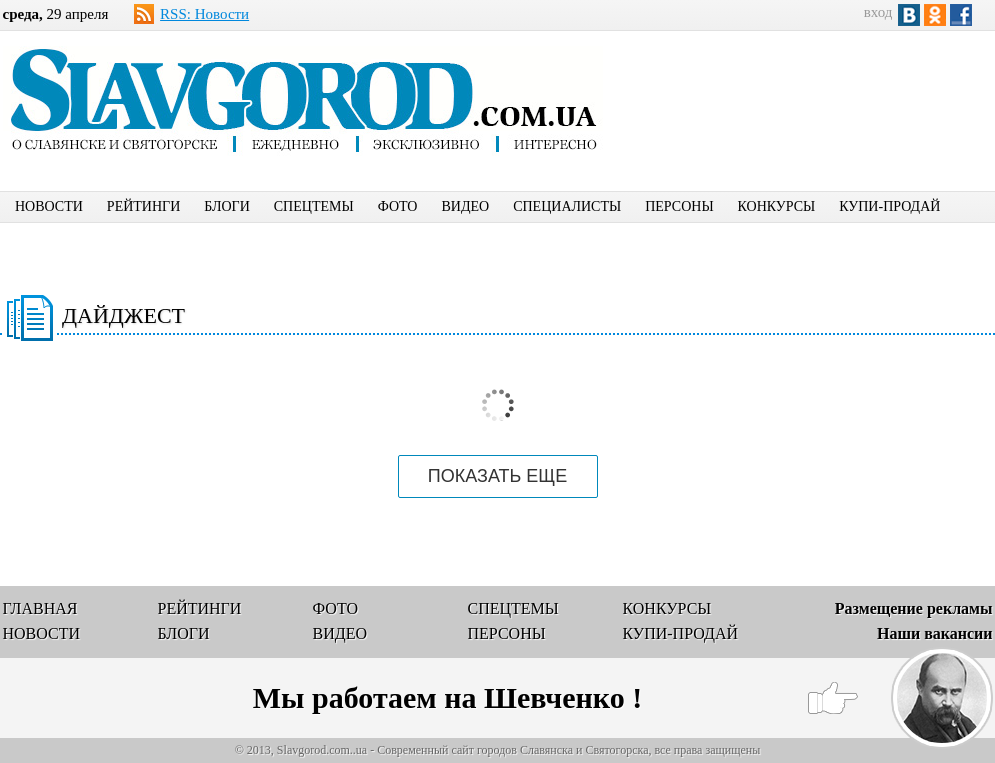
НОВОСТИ (49, 206)
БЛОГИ (227, 206)
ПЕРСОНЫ (679, 206)
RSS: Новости (204, 14)
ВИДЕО (465, 206)
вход (878, 12)
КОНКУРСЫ (777, 206)
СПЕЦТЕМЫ (314, 206)
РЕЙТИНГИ (143, 206)
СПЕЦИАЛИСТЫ (567, 206)
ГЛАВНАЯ (40, 608)
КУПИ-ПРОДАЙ (889, 206)
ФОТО (398, 206)
